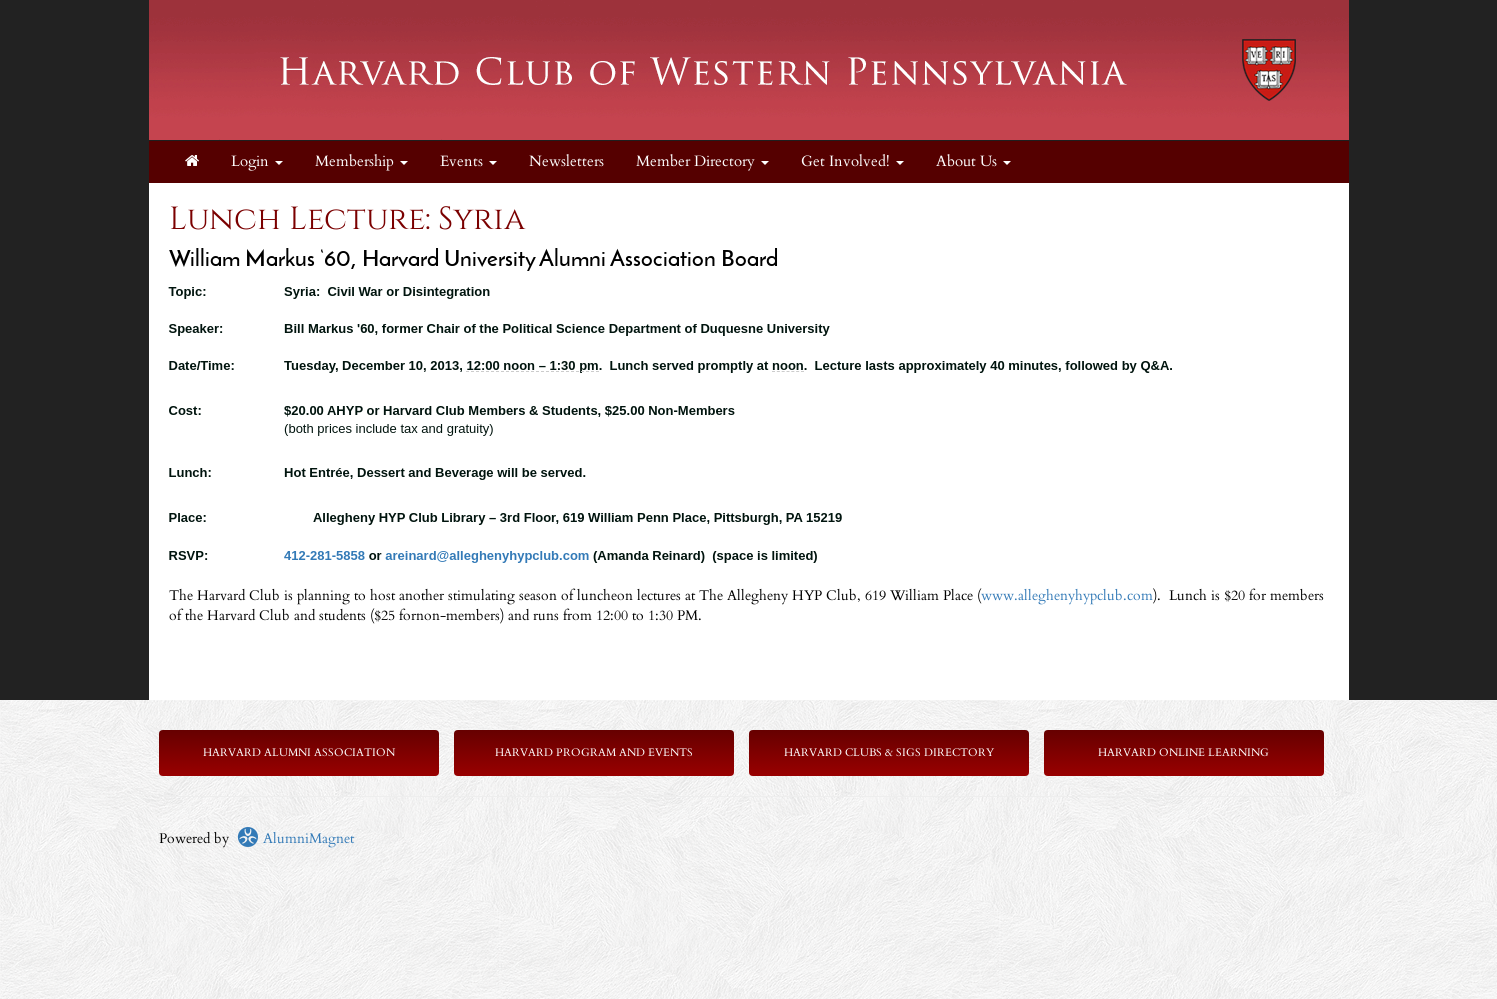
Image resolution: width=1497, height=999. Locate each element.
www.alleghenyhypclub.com (1067, 595)
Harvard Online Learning (1183, 752)
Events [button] (468, 161)
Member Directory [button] (702, 161)
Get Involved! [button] (852, 161)
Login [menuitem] (257, 161)
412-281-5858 (324, 555)
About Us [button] (973, 161)
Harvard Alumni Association (299, 752)
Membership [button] (361, 161)
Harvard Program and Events (594, 752)
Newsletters (566, 161)
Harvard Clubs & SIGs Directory (889, 752)
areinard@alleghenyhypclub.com (487, 555)
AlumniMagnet (295, 838)
